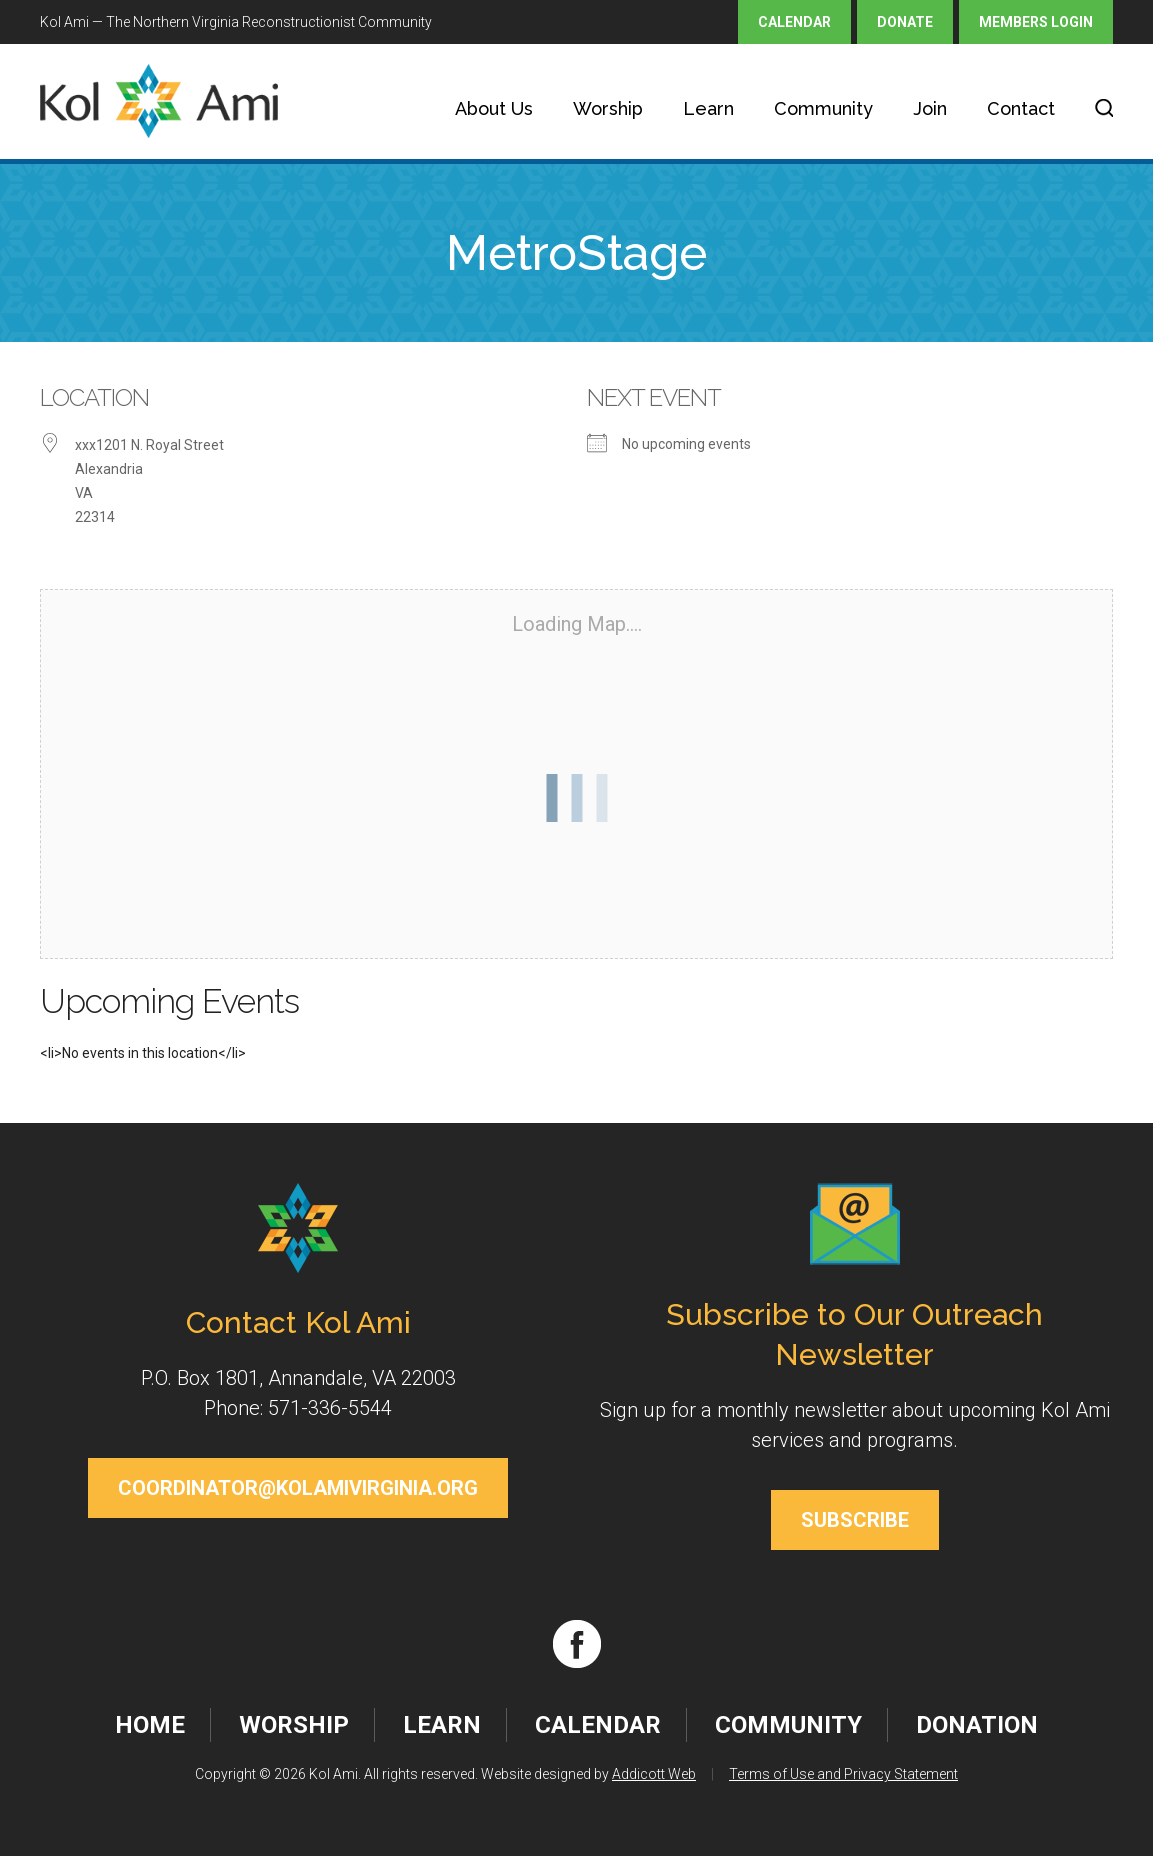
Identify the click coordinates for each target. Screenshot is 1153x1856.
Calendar (794, 22)
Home (150, 1725)
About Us (494, 108)
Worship (608, 108)
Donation (977, 1725)
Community (823, 108)
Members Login (1036, 22)
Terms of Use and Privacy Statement (843, 1774)
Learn (708, 108)
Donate (905, 22)
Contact (1021, 108)
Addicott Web (654, 1774)
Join (930, 108)
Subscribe (855, 1520)
